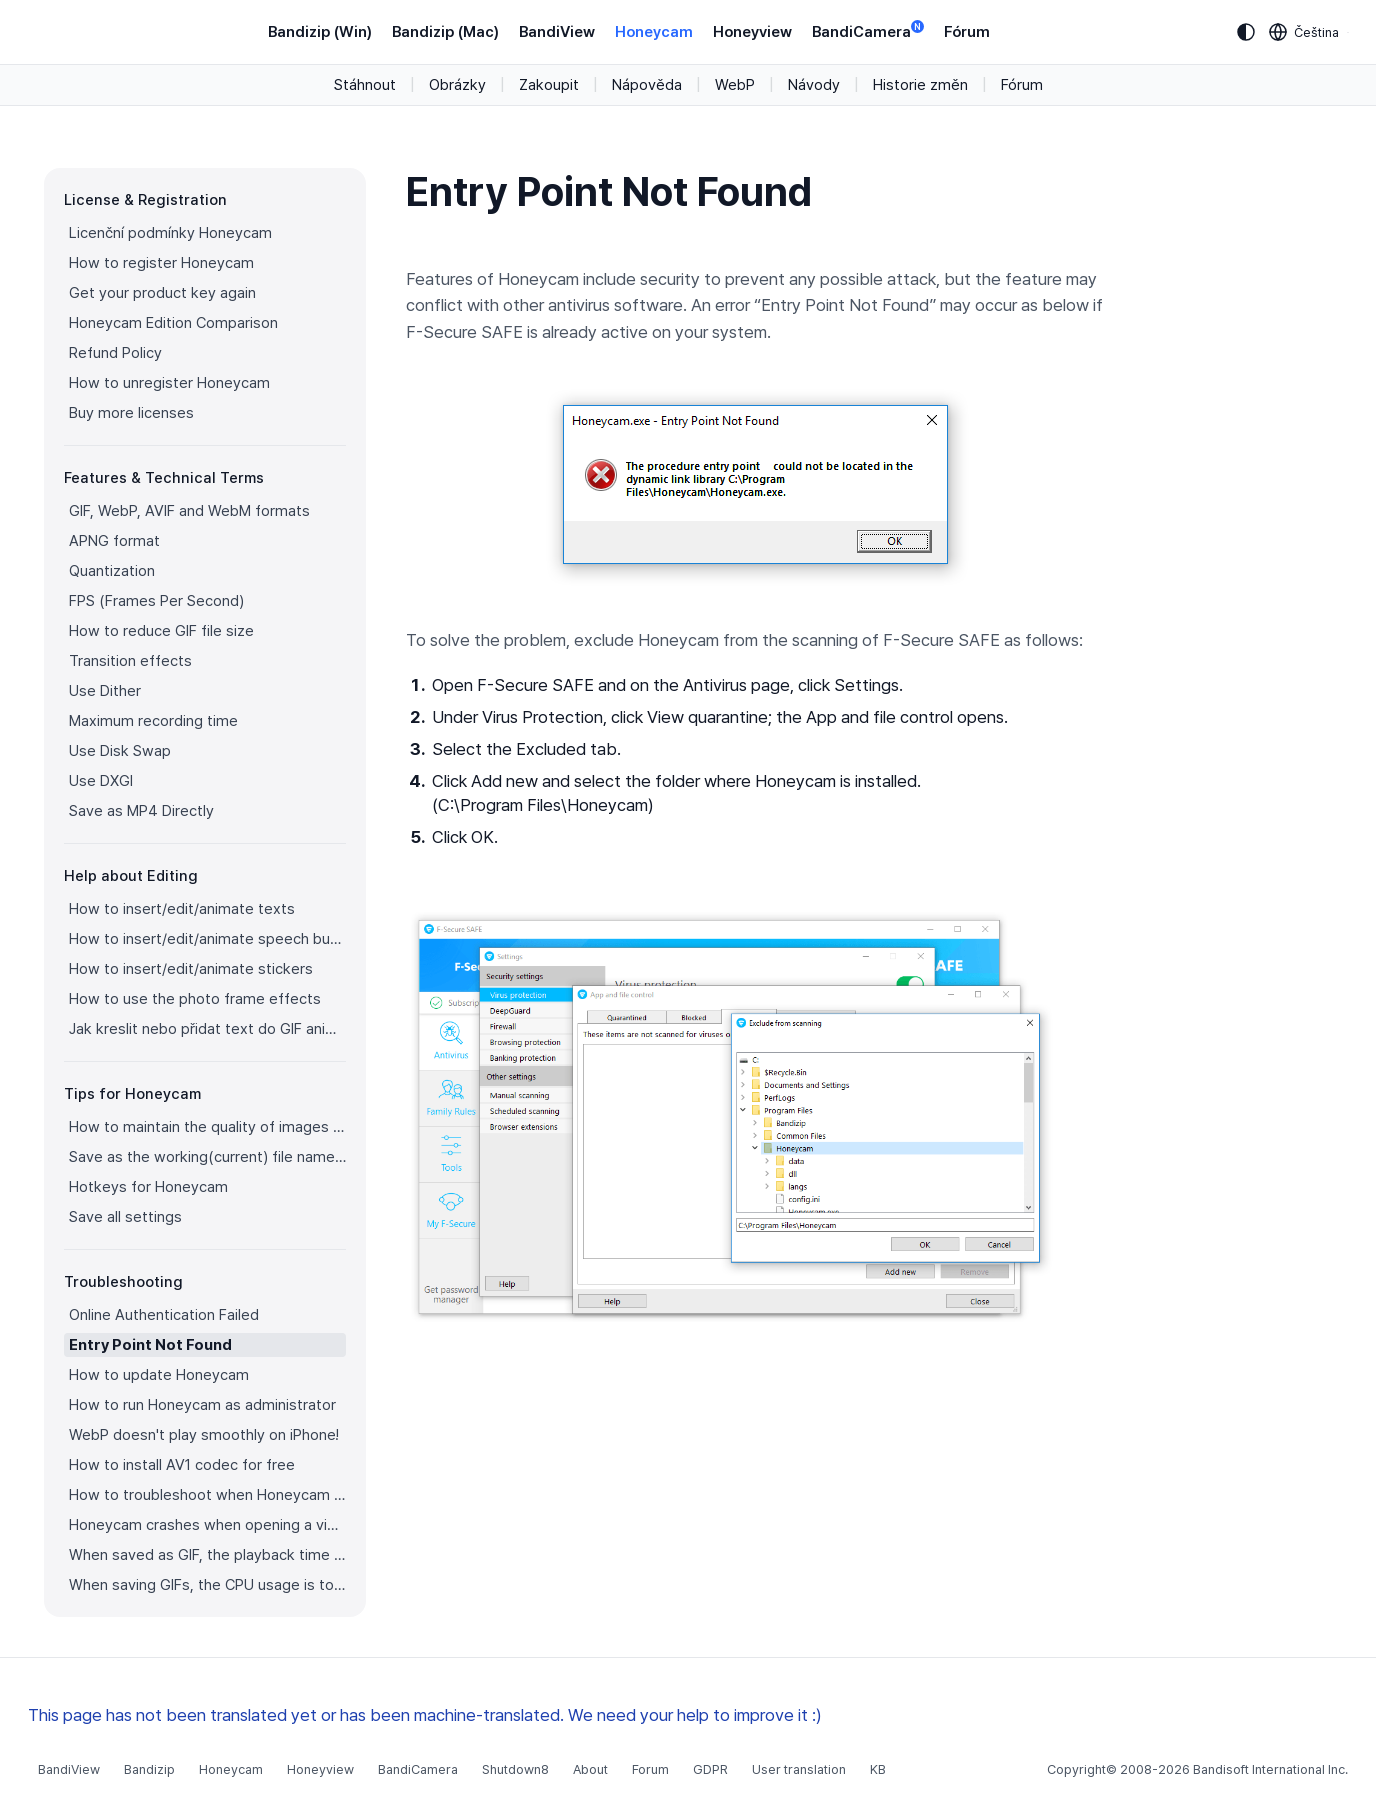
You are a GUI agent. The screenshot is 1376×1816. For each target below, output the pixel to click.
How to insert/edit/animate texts (182, 909)
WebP (735, 85)
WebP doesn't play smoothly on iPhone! (204, 1435)
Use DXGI (101, 781)
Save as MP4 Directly (141, 811)
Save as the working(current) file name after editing (207, 1157)
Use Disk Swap (120, 751)
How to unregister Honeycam (169, 383)
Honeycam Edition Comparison (173, 323)
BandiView (557, 32)
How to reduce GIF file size (161, 631)
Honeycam (654, 32)
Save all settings (125, 1217)
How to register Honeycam (161, 263)
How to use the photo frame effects (195, 999)
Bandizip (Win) (320, 32)
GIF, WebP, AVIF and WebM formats (189, 511)
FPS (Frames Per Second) (156, 601)
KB (878, 1769)
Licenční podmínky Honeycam (170, 233)
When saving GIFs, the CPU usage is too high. (207, 1585)
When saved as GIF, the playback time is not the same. (207, 1555)
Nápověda (647, 85)
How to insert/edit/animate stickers (191, 969)
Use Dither (105, 691)
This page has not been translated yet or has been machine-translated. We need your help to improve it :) (425, 1715)
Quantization (112, 571)
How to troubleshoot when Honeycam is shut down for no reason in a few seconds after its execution (207, 1495)
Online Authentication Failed (164, 1315)
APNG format (114, 541)
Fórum (967, 32)
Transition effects (130, 661)
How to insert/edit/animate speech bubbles (207, 939)
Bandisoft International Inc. (1270, 1769)
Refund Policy (115, 353)
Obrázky (457, 85)
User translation (799, 1769)
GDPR (710, 1769)
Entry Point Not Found (150, 1345)
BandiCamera (868, 30)
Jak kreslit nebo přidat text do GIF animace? (207, 1029)
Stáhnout (365, 85)
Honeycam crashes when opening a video (207, 1525)
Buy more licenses (131, 413)
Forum (650, 1769)
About (590, 1769)
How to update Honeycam (159, 1375)
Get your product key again (162, 293)
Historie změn (920, 85)
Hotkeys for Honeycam (148, 1187)
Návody (814, 85)
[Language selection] (1304, 32)
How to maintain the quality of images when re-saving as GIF (207, 1127)
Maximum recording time (153, 721)
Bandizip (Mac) (445, 32)
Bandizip (149, 1769)
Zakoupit (549, 85)
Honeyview (752, 32)
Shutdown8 (515, 1769)
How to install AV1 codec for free (182, 1465)
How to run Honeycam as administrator (202, 1405)
